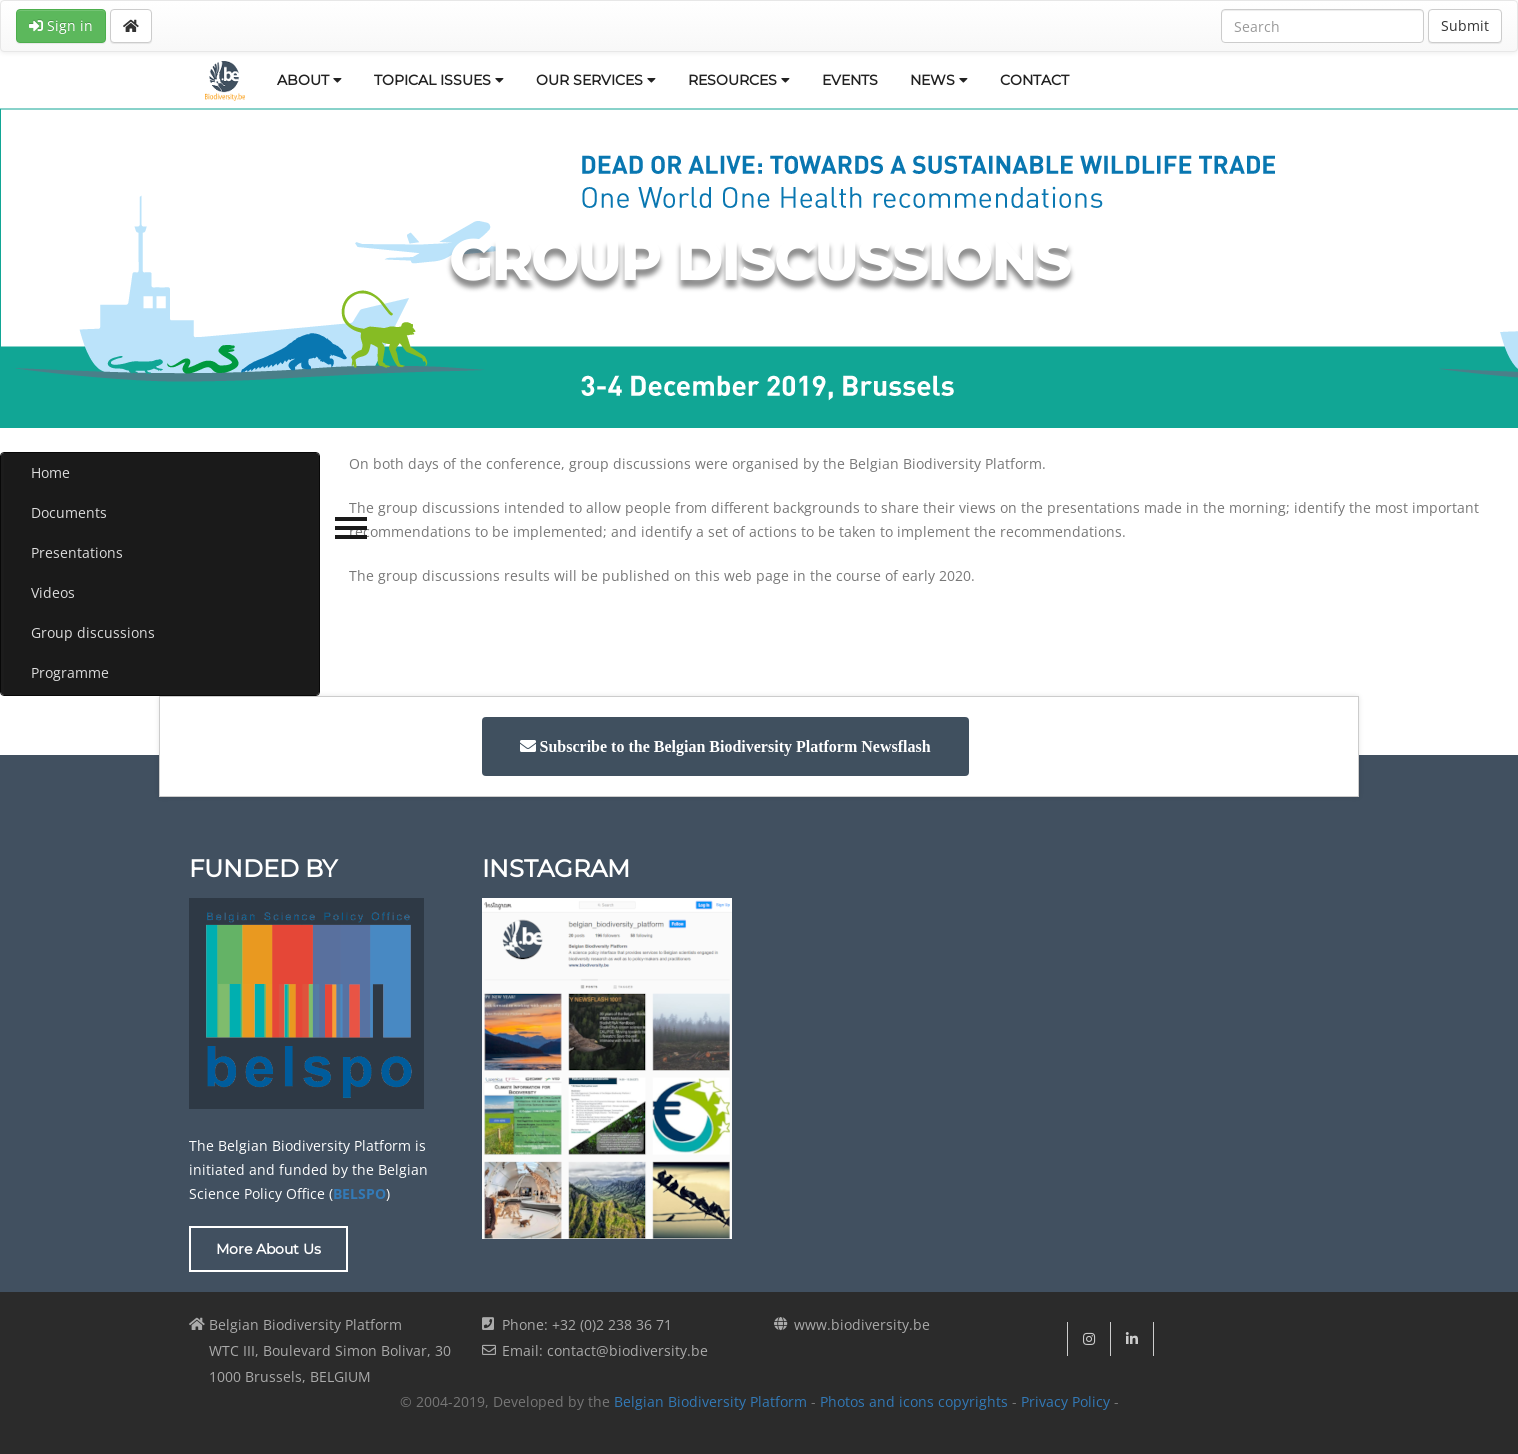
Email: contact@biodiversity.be (605, 1350)
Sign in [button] (61, 25)
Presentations (77, 552)
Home (50, 472)
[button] (725, 746)
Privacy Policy (1065, 1401)
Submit (1465, 25)
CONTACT (1034, 80)
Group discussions (93, 632)
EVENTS (850, 80)
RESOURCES (739, 80)
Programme (70, 672)
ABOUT (309, 80)
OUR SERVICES (596, 80)
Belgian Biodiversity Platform (710, 1401)
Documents (69, 512)
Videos (53, 592)
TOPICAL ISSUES (439, 80)
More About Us (268, 1249)
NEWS (939, 80)
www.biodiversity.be (862, 1324)
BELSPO (359, 1193)
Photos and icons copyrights (914, 1401)
